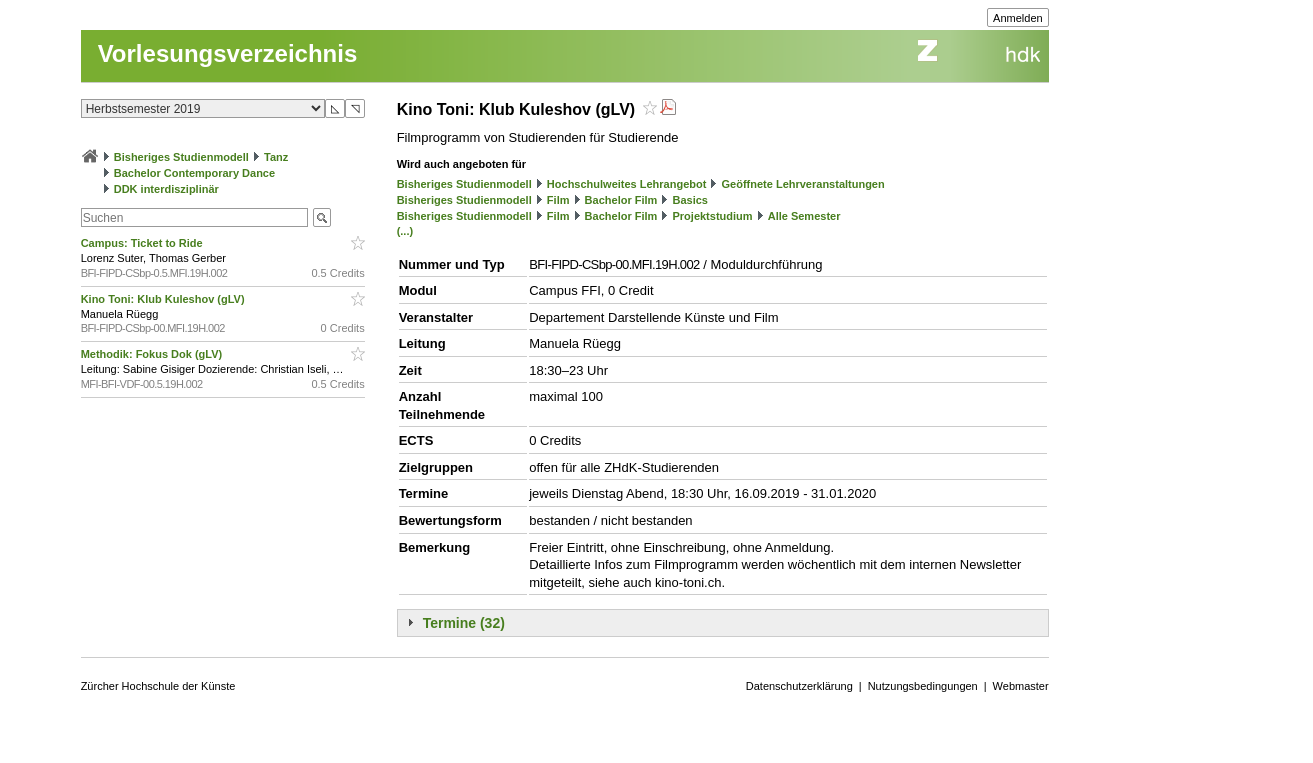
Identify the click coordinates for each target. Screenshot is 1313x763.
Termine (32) (464, 623)
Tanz (276, 157)
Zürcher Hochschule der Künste (158, 686)
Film (558, 200)
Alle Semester (804, 216)
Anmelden (1018, 18)
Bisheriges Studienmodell (181, 157)
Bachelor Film (621, 200)
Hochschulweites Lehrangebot (627, 184)
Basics (689, 200)
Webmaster (1021, 686)
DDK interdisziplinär (166, 189)
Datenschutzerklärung (799, 686)
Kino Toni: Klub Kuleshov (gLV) (164, 299)
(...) (405, 231)
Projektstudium (712, 216)
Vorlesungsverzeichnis (228, 53)
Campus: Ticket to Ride (143, 243)
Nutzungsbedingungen (923, 686)
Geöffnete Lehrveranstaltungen (803, 184)
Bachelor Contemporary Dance (194, 173)
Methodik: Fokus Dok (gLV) (153, 354)
